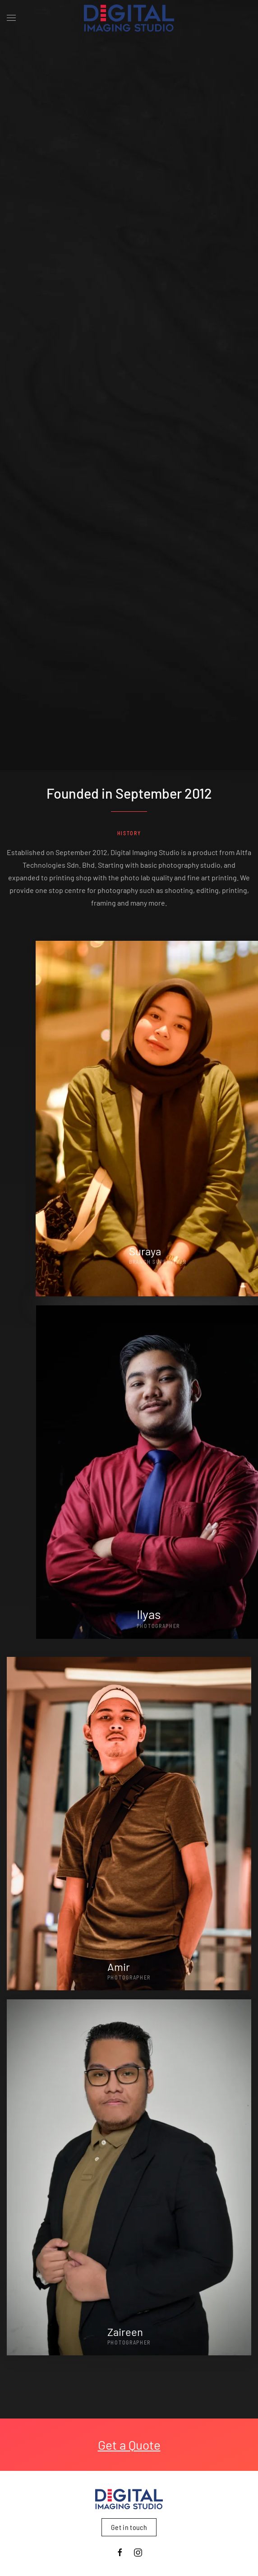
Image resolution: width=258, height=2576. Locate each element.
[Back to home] (129, 18)
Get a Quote (129, 2444)
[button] (11, 18)
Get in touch (129, 2527)
